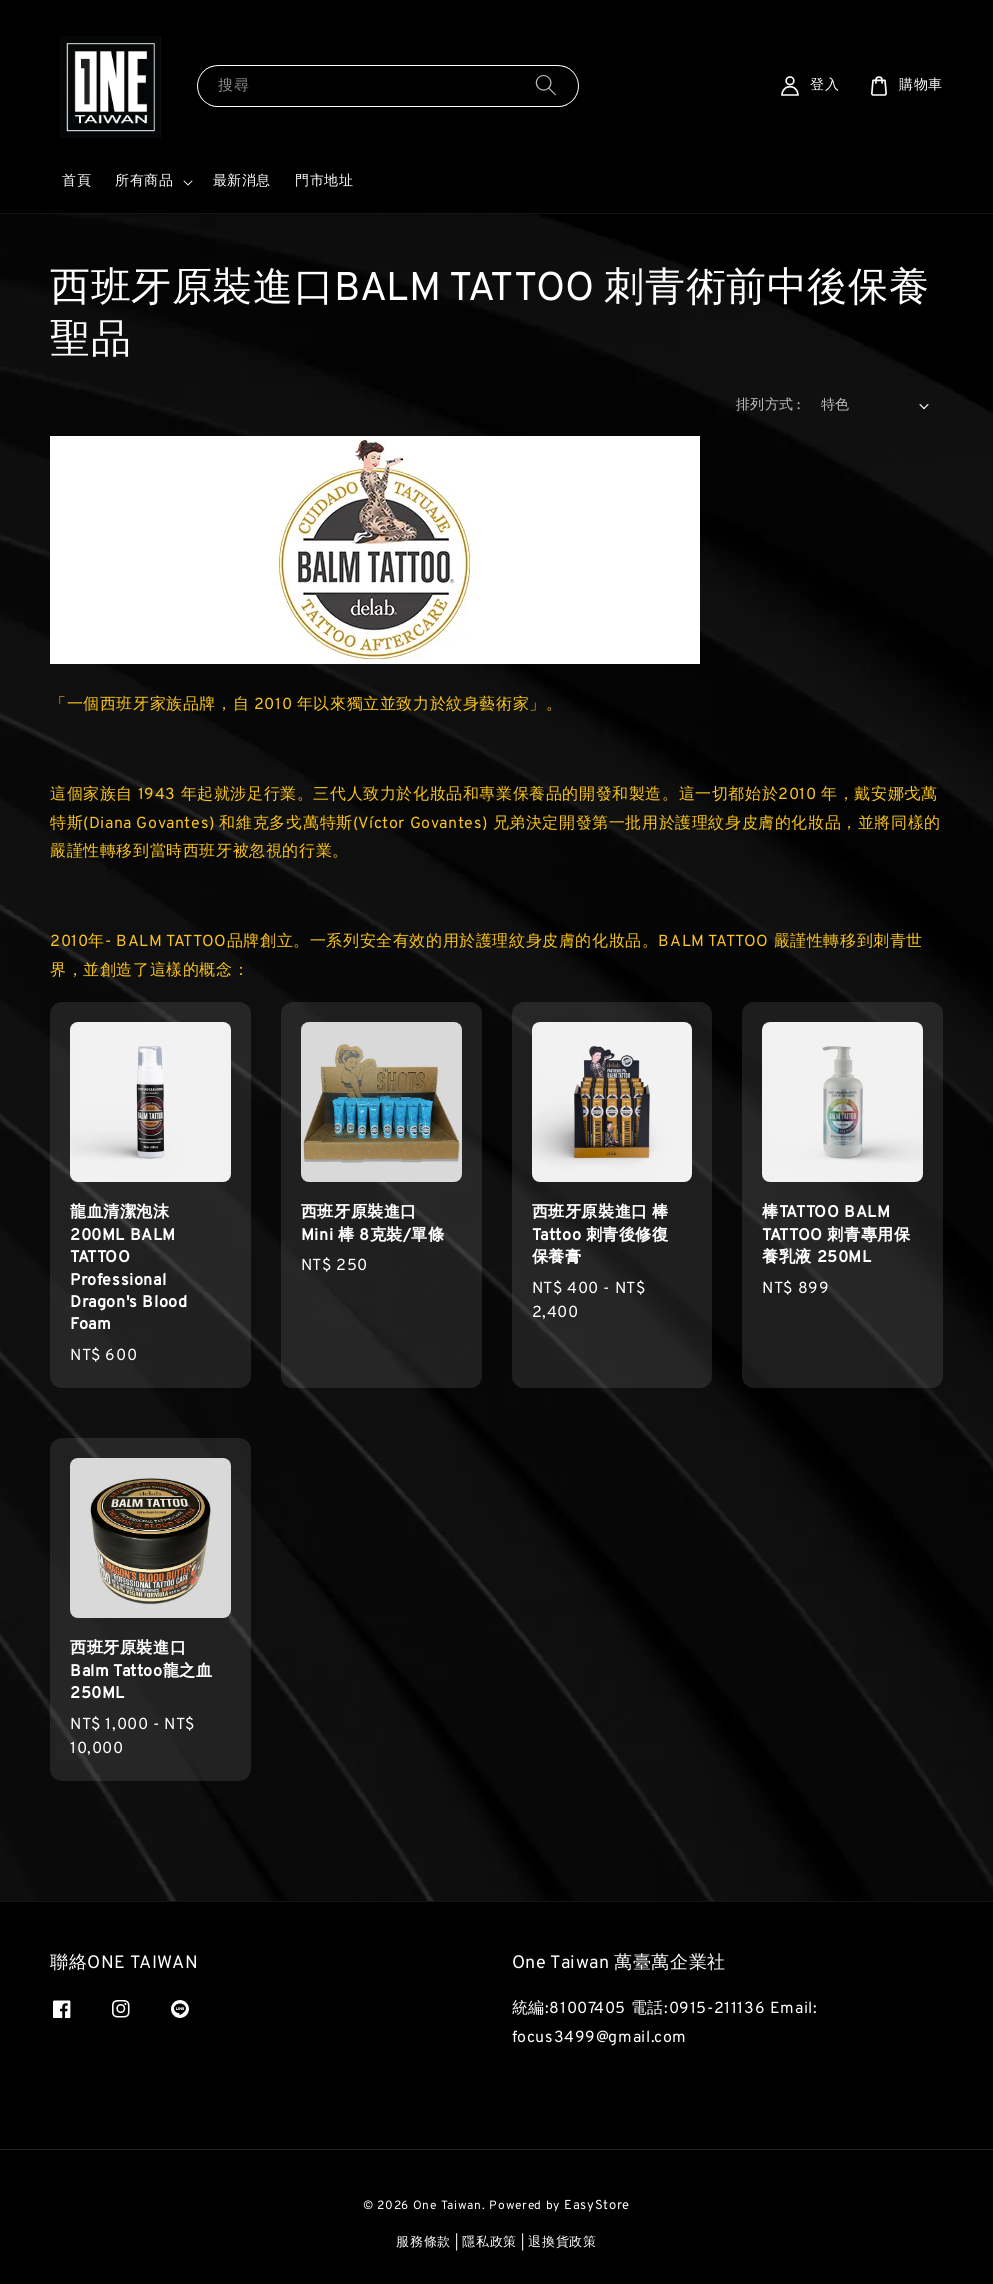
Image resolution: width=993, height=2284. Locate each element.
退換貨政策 (562, 2243)
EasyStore (597, 2206)
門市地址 (324, 181)
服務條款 (423, 2243)
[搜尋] (546, 85)
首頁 (76, 181)
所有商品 (144, 181)
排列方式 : (768, 405)
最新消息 (242, 181)
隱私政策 (489, 2243)
